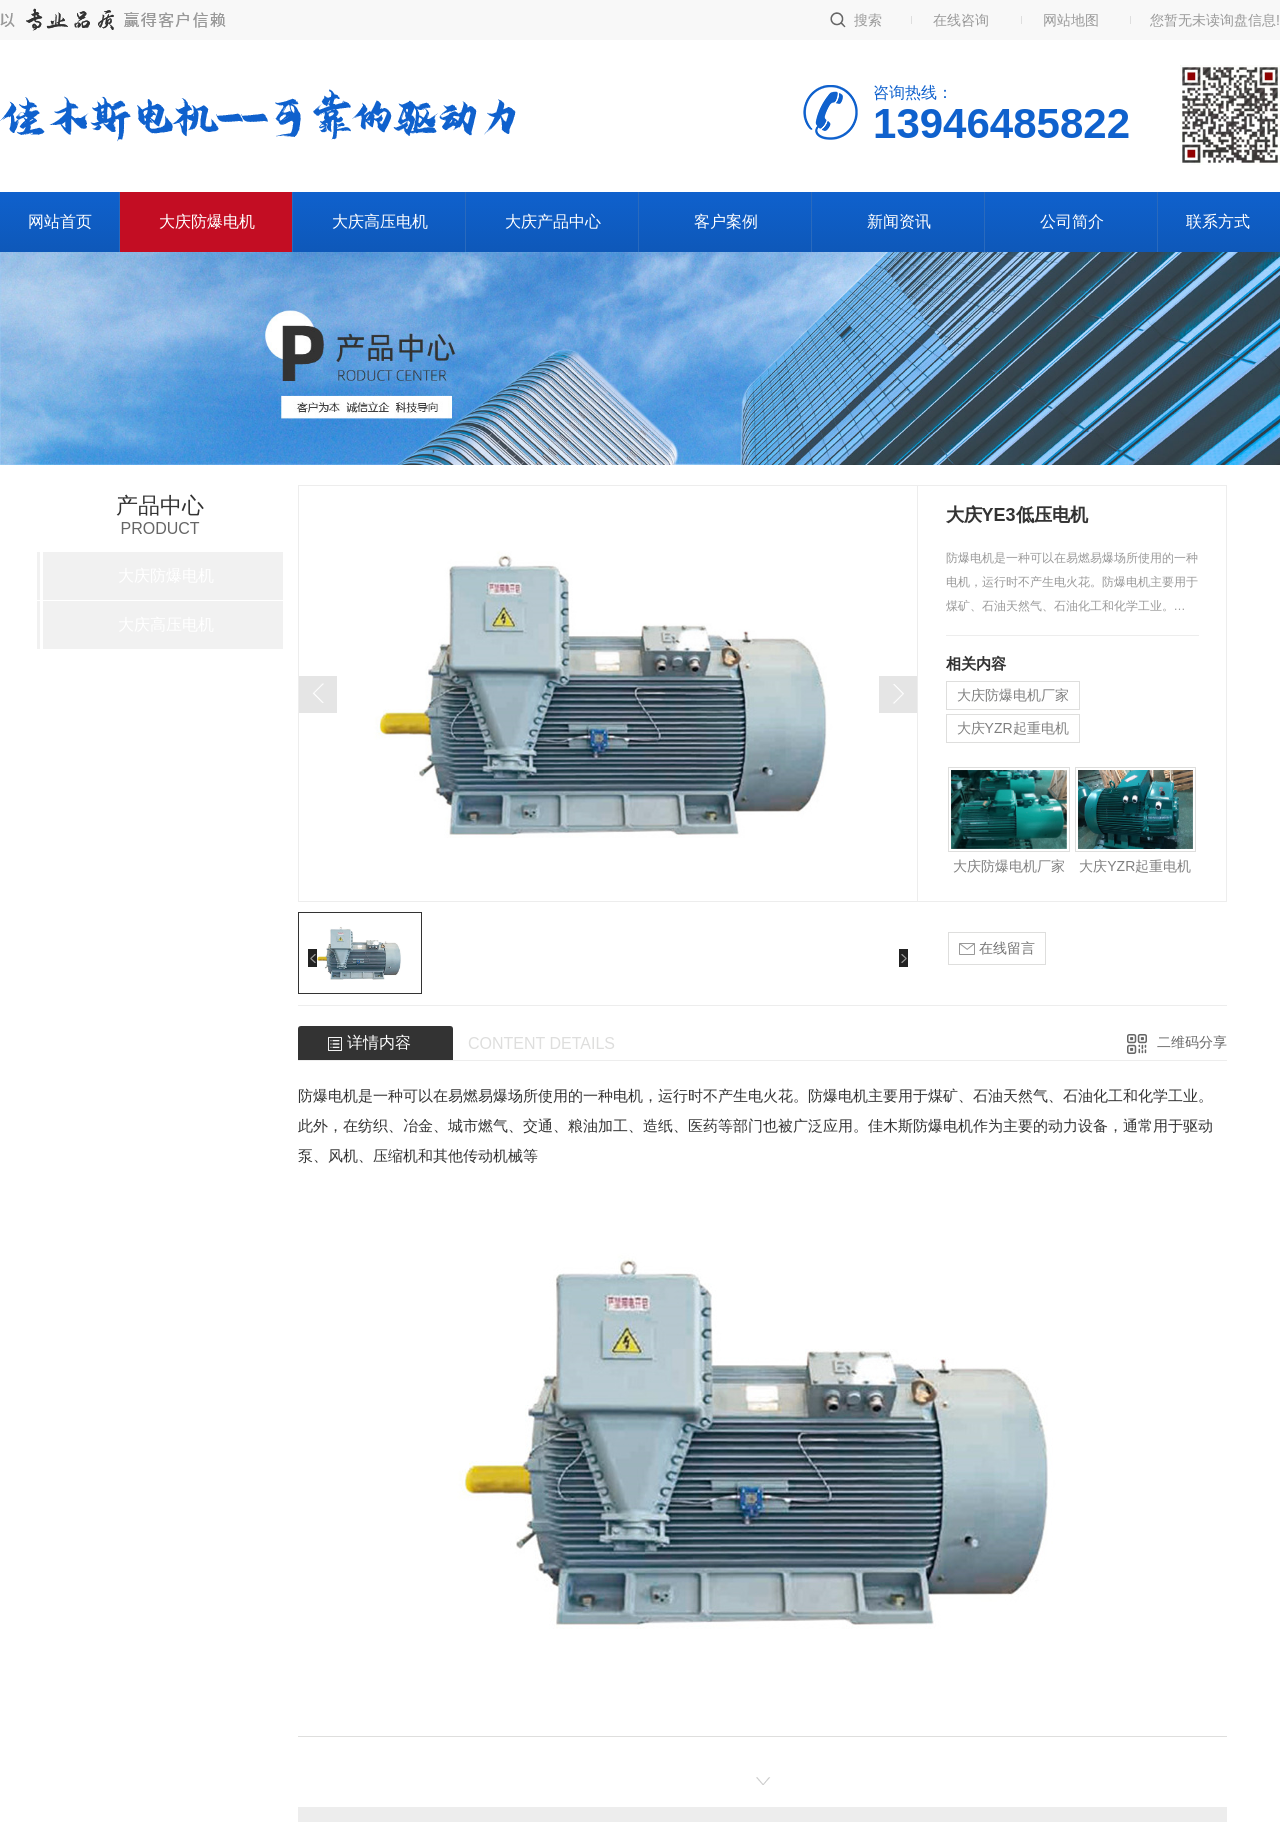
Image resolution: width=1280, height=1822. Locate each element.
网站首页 (60, 221)
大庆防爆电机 (207, 221)
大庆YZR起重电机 (1013, 728)
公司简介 (1072, 221)
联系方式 (1218, 221)
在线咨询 (961, 20)
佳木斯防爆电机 (920, 1125)
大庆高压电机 (380, 221)
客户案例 (726, 221)
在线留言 (997, 948)
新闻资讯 (899, 221)
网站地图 (1071, 20)
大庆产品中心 (553, 221)
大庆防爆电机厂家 (1013, 695)
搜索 (868, 20)
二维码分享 (1192, 1042)
